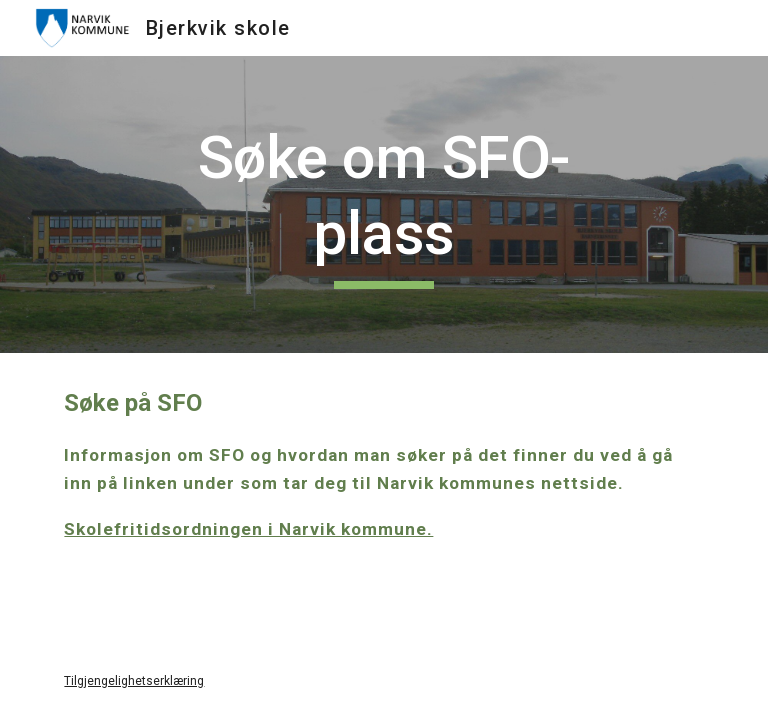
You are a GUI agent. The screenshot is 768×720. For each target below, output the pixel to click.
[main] (383, 204)
